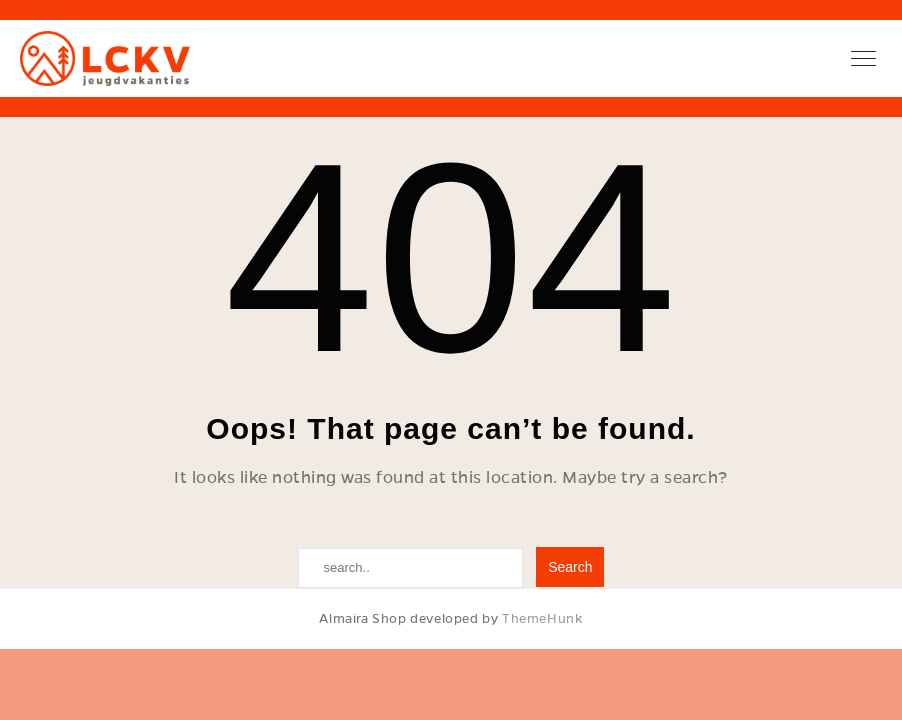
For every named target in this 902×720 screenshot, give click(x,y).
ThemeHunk (542, 619)
